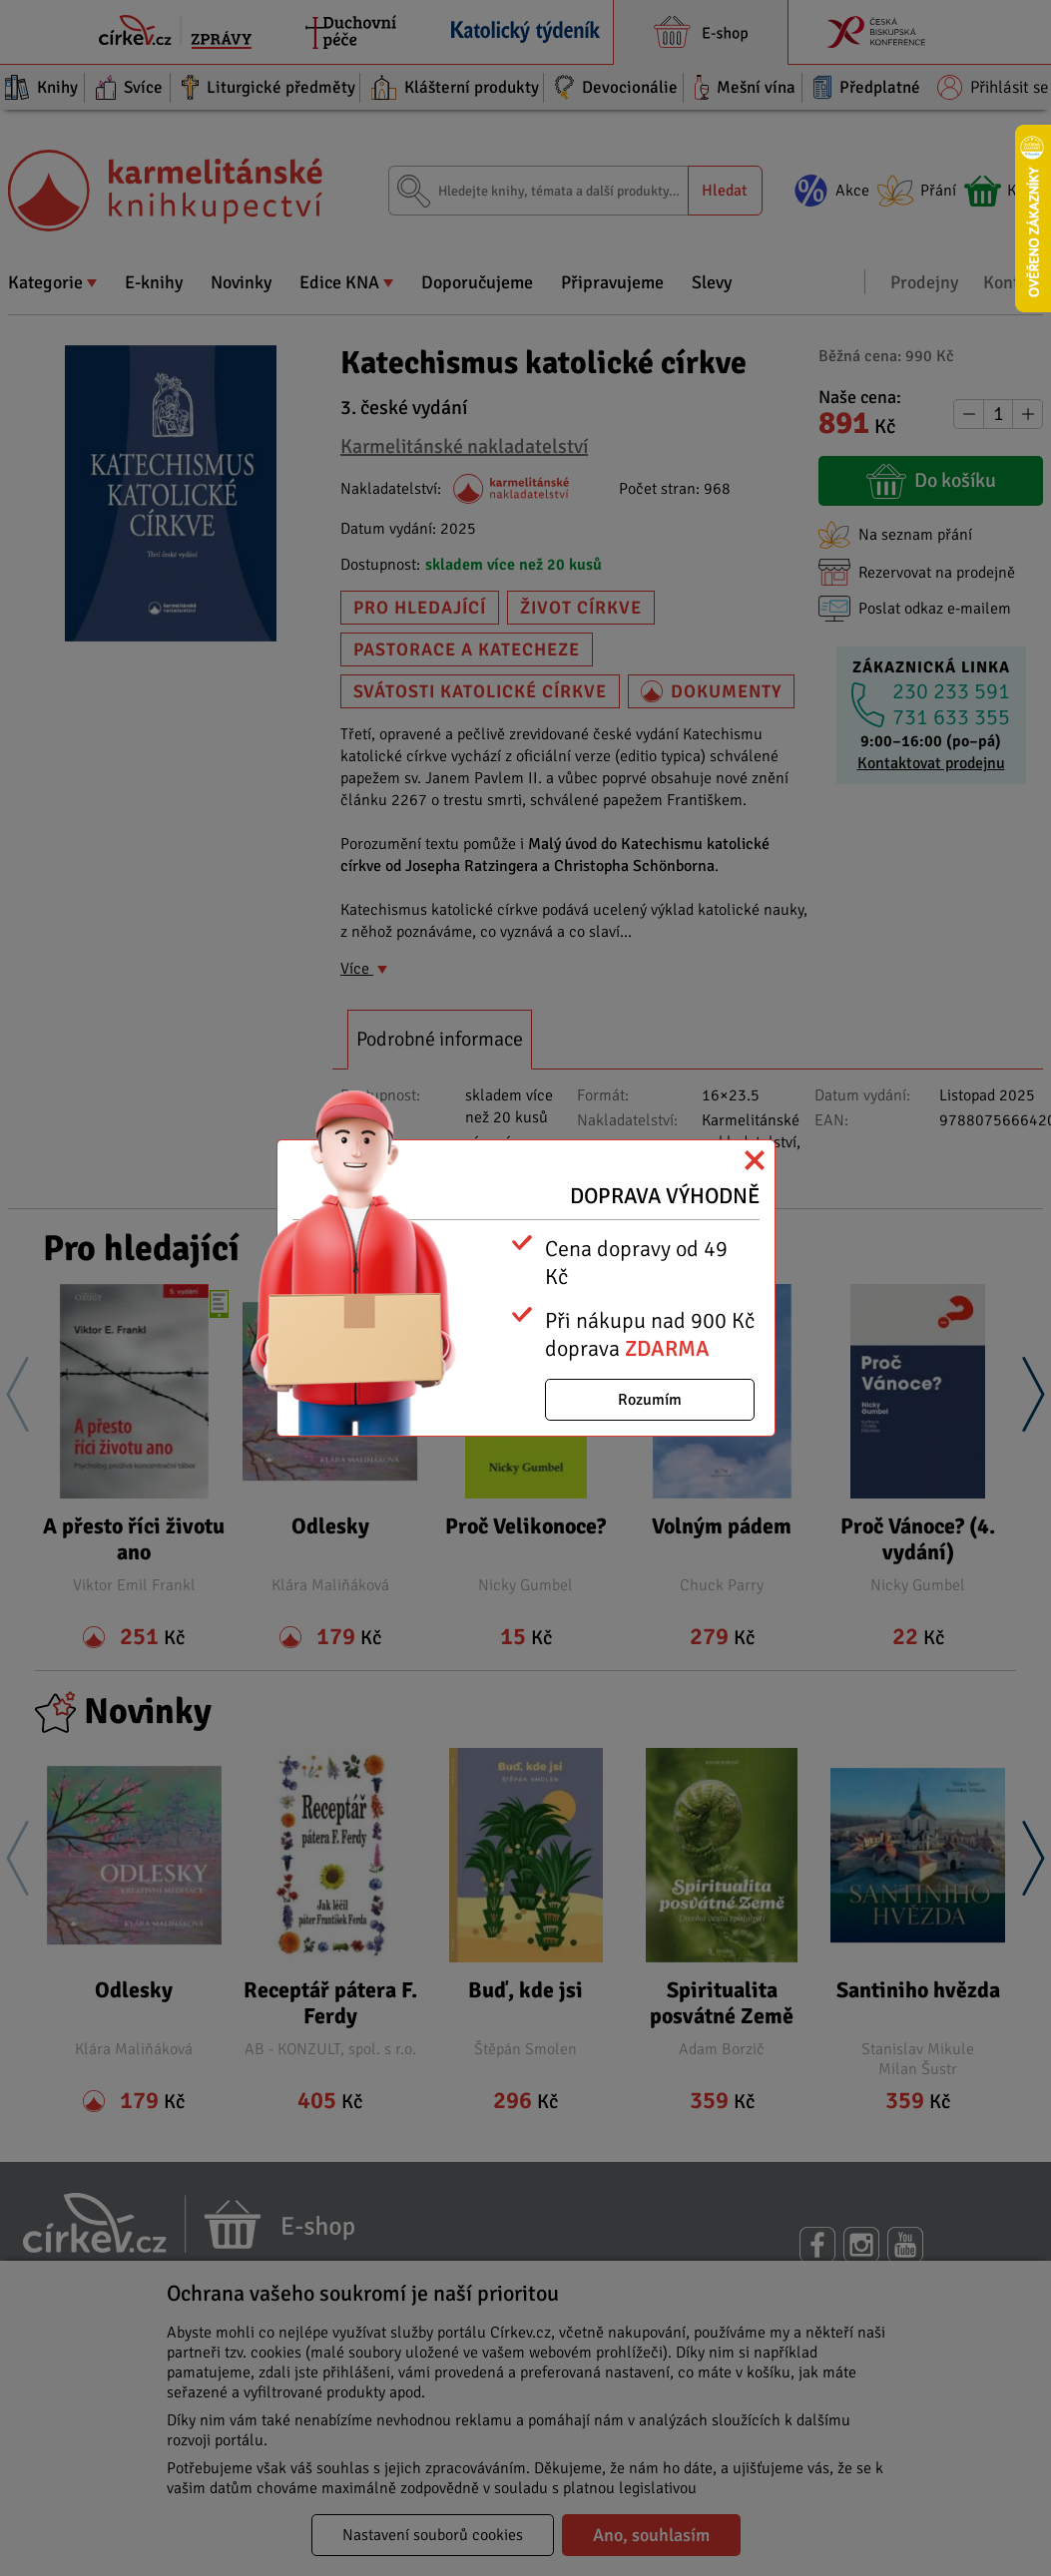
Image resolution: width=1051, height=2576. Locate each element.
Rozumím (650, 1400)
